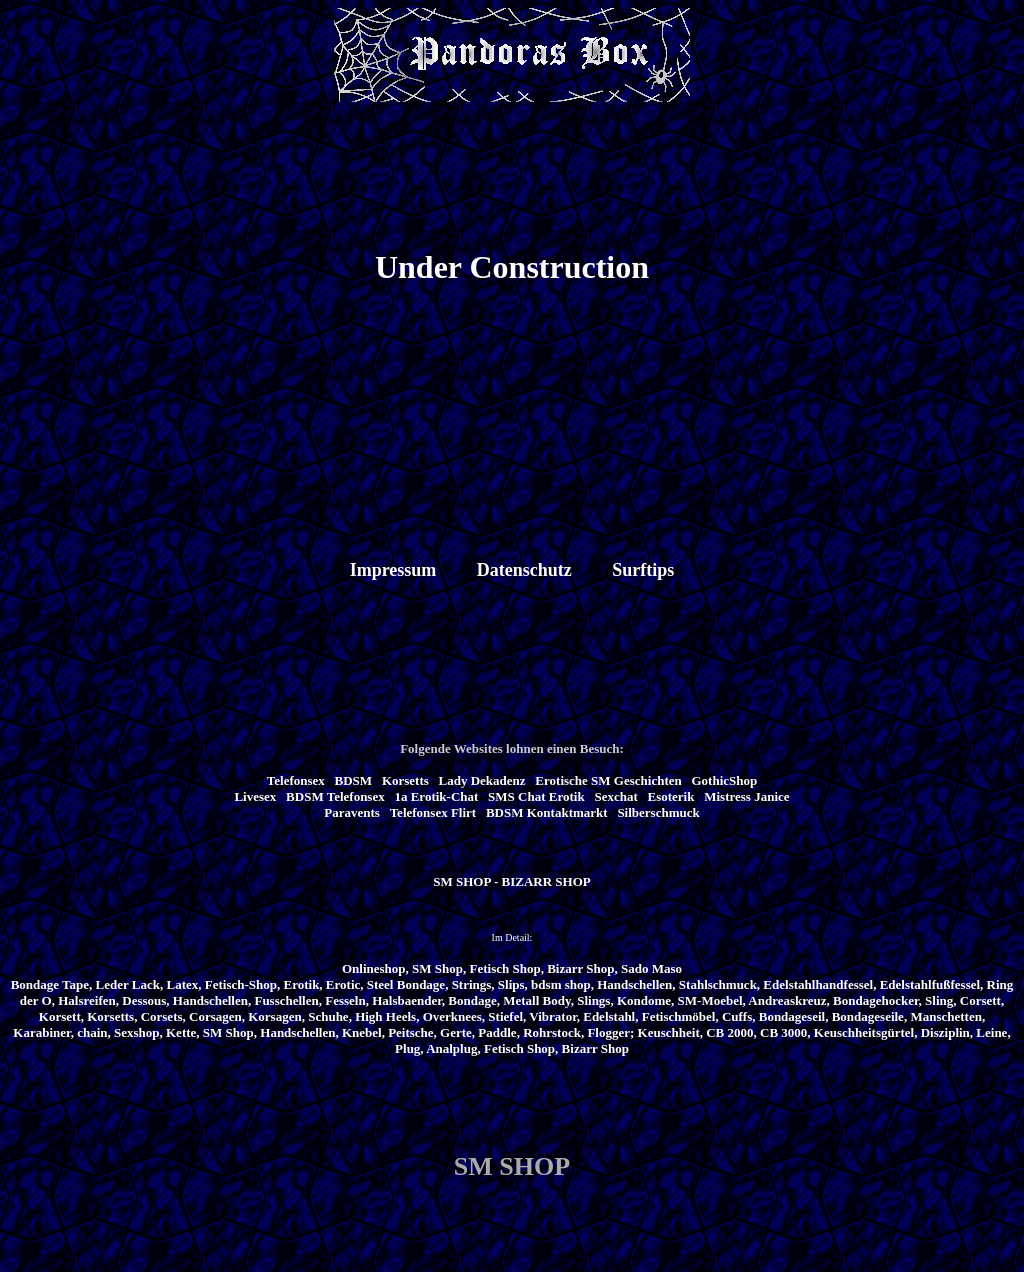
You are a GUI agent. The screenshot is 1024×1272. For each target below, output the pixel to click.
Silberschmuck (658, 812)
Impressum (393, 570)
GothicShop (724, 780)
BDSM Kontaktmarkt (547, 812)
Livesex (255, 796)
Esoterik (671, 796)
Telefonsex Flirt (433, 812)
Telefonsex (296, 780)
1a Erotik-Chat (436, 796)
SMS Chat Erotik (536, 796)
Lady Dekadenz (482, 780)
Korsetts (405, 780)
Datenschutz (524, 570)
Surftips (643, 570)
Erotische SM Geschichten (608, 780)
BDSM (354, 780)
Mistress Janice (746, 796)
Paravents (352, 812)
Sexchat (615, 796)
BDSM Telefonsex (335, 796)
